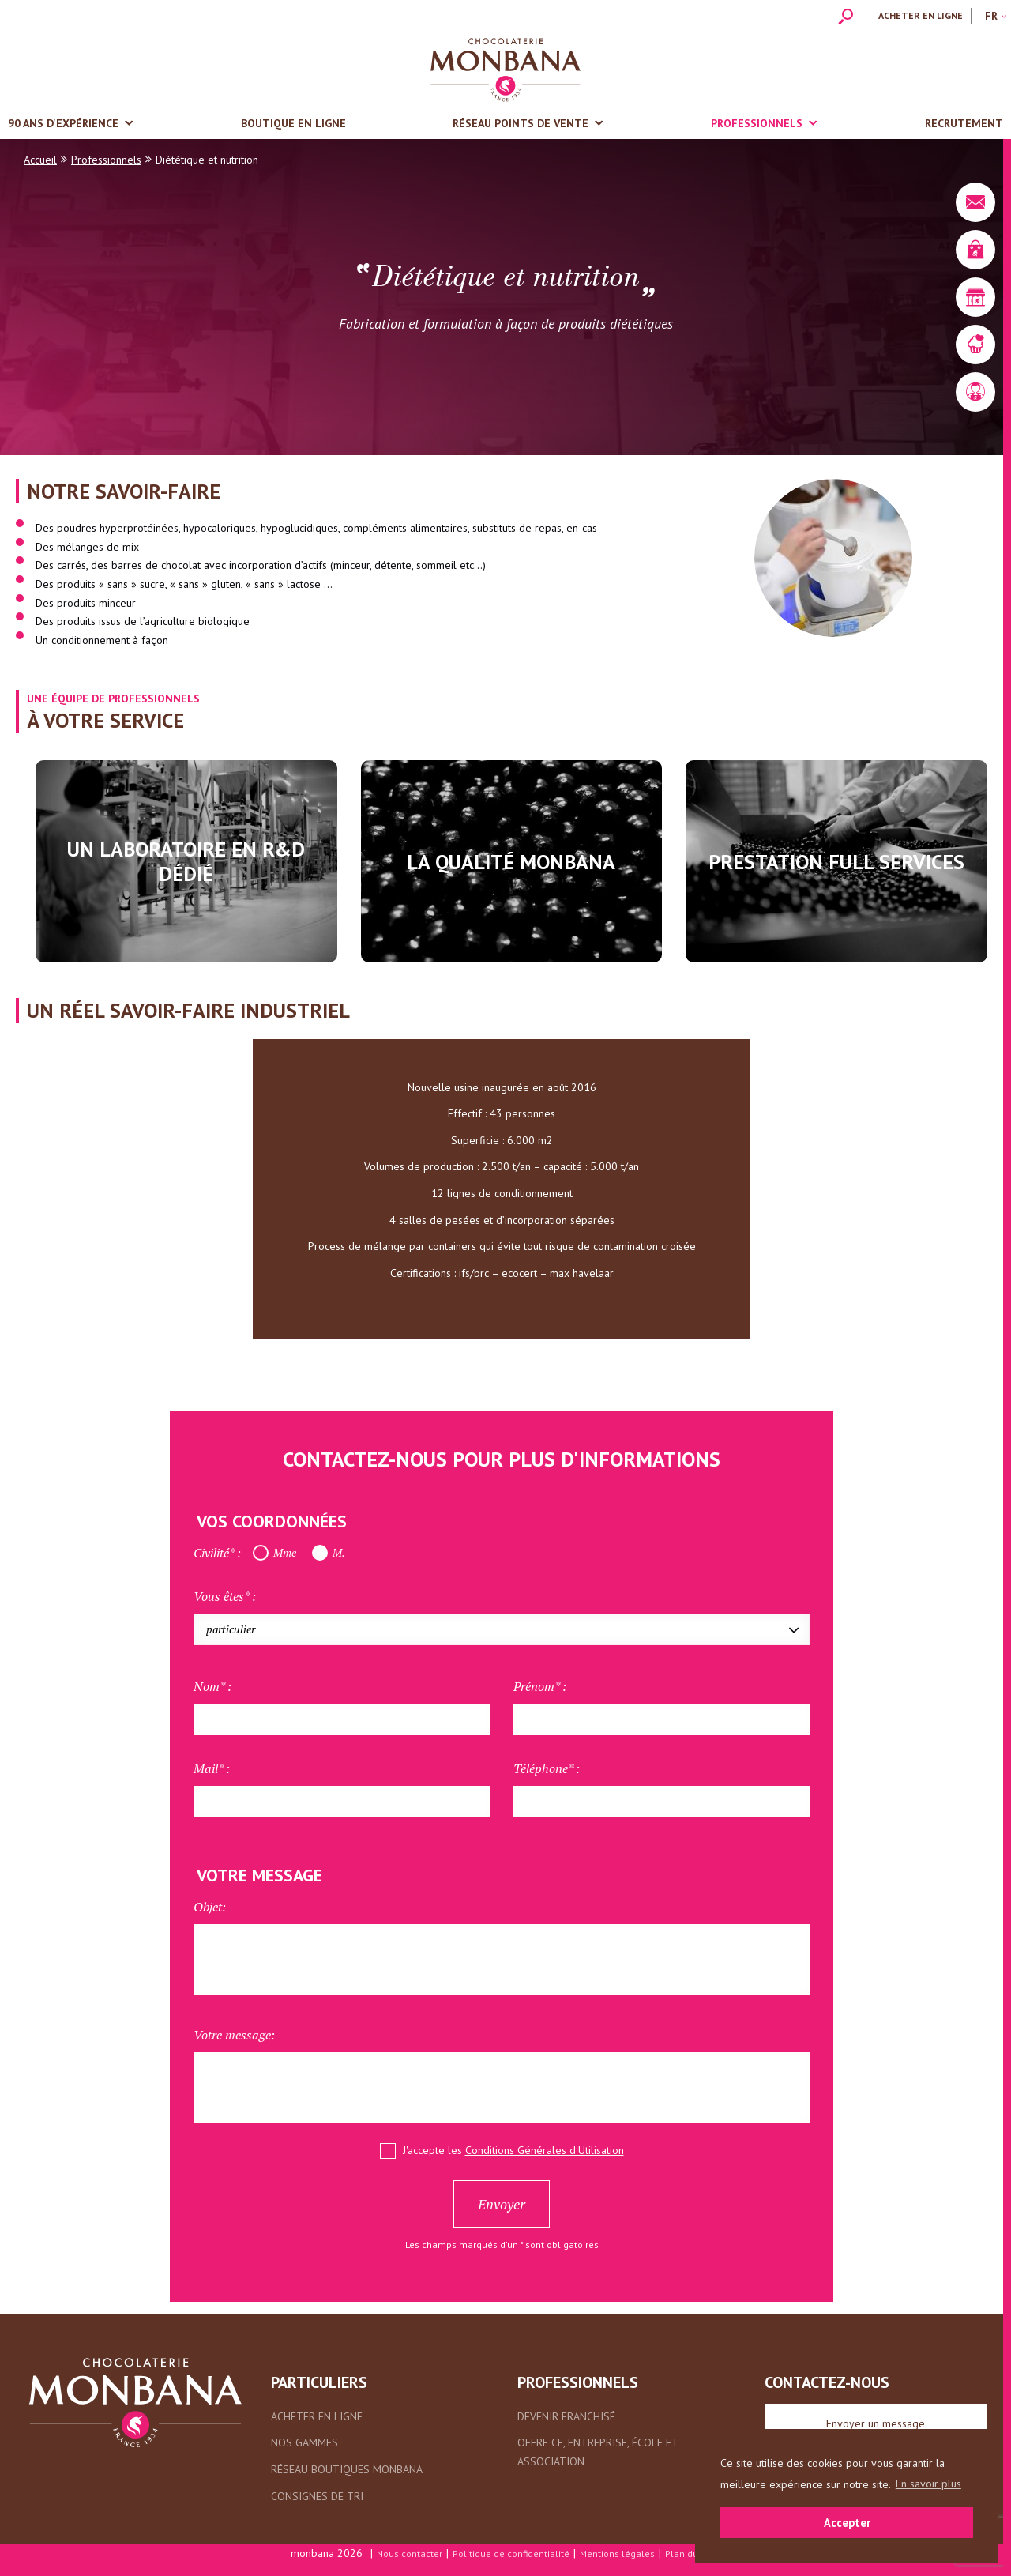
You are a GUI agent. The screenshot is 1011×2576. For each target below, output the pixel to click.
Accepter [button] (847, 2522)
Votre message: (234, 2034)
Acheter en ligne (920, 15)
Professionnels (756, 123)
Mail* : (212, 1768)
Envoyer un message (875, 2423)
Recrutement (964, 123)
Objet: (210, 1906)
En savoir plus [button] (928, 2483)
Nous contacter (409, 2553)
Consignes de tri (317, 2496)
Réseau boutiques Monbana (347, 2469)
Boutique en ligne (293, 123)
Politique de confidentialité (511, 2553)
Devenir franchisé (566, 2416)
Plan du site (690, 2553)
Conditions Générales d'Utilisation (544, 2150)
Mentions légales (617, 2553)
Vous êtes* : (225, 1596)
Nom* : (212, 1686)
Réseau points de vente (520, 123)
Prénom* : (539, 1686)
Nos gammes (304, 2442)
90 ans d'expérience (63, 123)
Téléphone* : (546, 1768)
